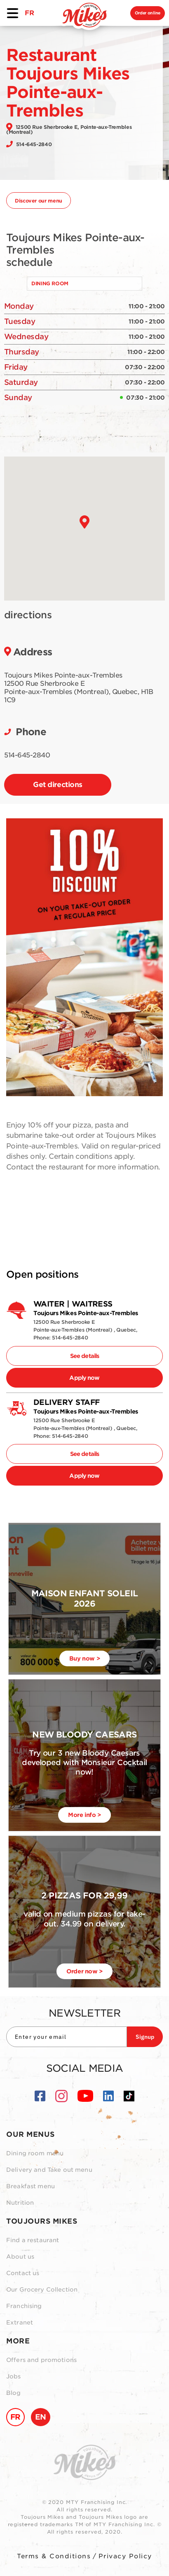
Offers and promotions (41, 2360)
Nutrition (20, 2203)
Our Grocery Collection (41, 2289)
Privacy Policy (125, 2556)
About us (20, 2256)
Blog (13, 2393)
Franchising (24, 2306)
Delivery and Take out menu (49, 2170)
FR (29, 13)
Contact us (22, 2273)
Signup (145, 2036)
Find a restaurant (32, 2240)
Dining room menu (34, 2153)
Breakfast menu (30, 2186)
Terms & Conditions (54, 2556)
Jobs (13, 2376)
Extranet (19, 2322)
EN (40, 2417)
